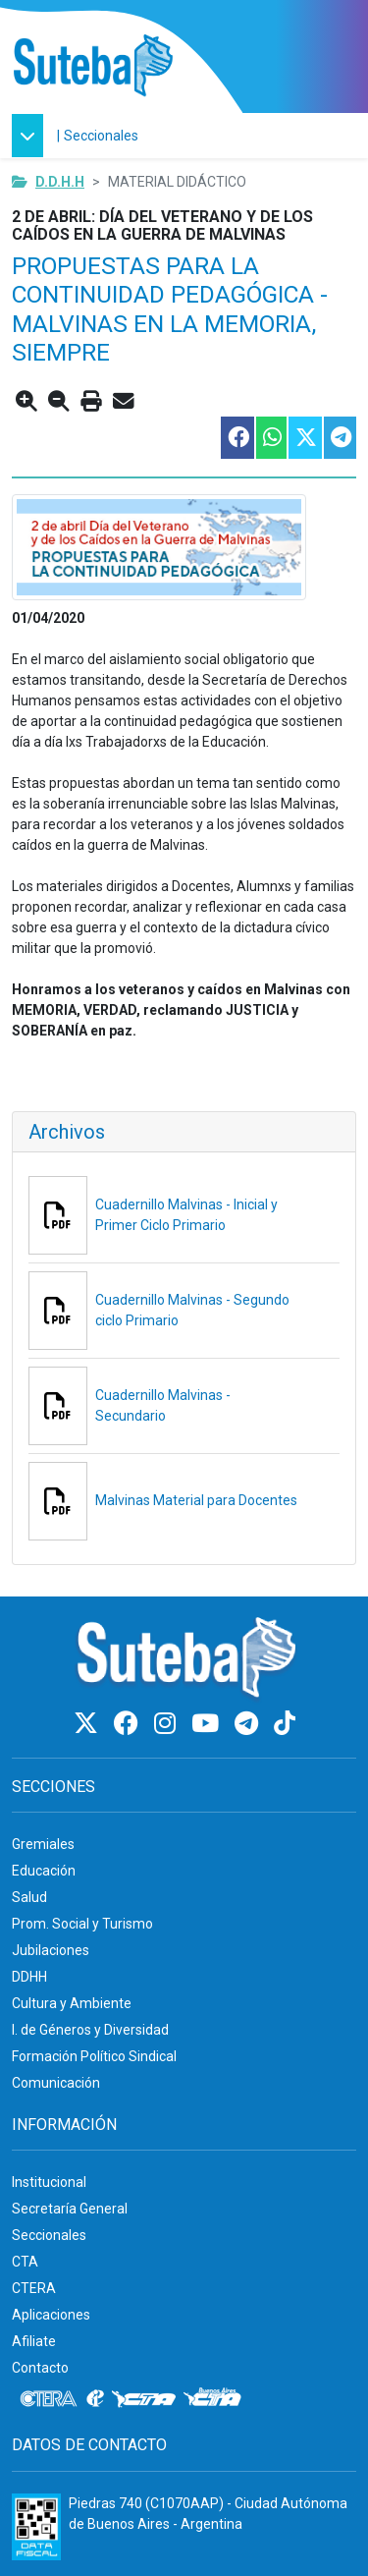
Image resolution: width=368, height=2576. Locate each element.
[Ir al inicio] (93, 66)
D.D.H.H (59, 182)
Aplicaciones (51, 2315)
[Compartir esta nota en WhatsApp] (270, 438)
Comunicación (56, 2083)
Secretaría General (70, 2208)
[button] (32, 135)
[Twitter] (89, 1723)
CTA (25, 2261)
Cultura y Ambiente (71, 2003)
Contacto (40, 2368)
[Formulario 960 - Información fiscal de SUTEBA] (36, 2526)
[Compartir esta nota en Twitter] (304, 438)
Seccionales (101, 135)
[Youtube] (208, 1723)
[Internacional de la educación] (95, 2399)
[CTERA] (49, 2399)
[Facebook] (129, 1723)
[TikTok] (284, 1723)
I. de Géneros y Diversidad (90, 2030)
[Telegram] (249, 1723)
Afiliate (34, 2341)
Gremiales (43, 1844)
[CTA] (144, 2399)
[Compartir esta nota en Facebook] (236, 438)
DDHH (29, 1977)
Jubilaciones (50, 1950)
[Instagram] (168, 1723)
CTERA (34, 2288)
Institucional (49, 2182)
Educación (44, 1870)
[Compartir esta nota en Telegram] (339, 438)
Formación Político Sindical (94, 2056)
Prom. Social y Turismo (82, 1924)
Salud (29, 1897)
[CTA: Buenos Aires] (215, 2399)
